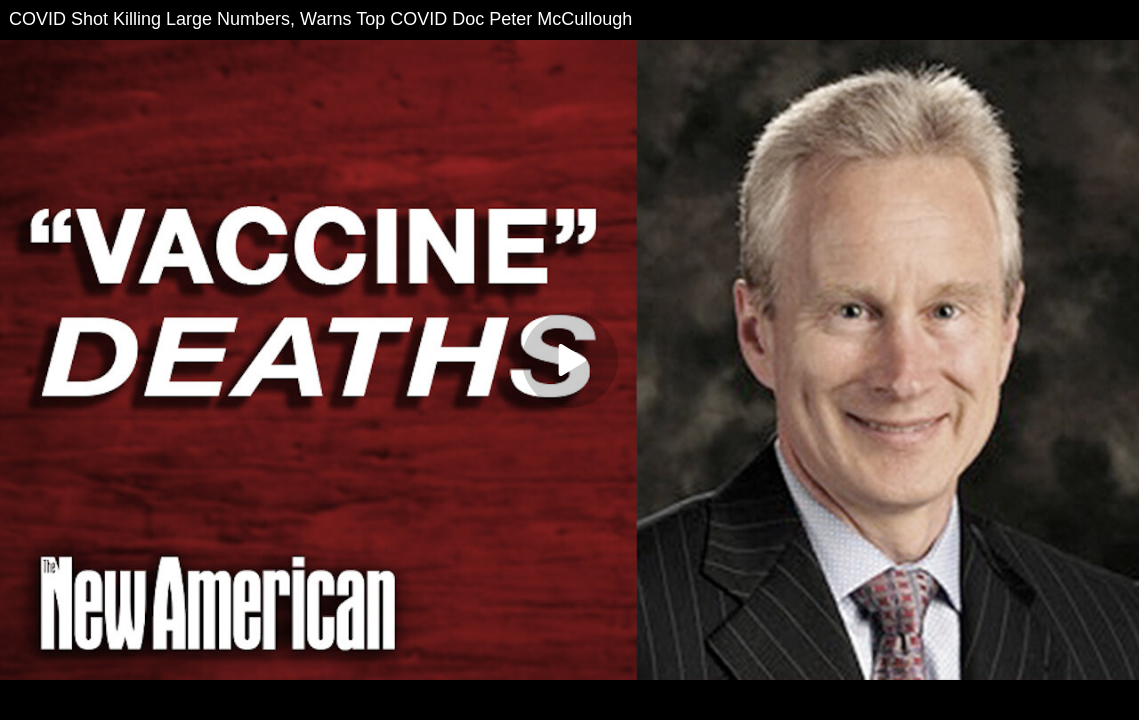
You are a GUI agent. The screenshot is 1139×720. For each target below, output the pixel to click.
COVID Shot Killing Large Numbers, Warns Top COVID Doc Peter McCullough (320, 19)
